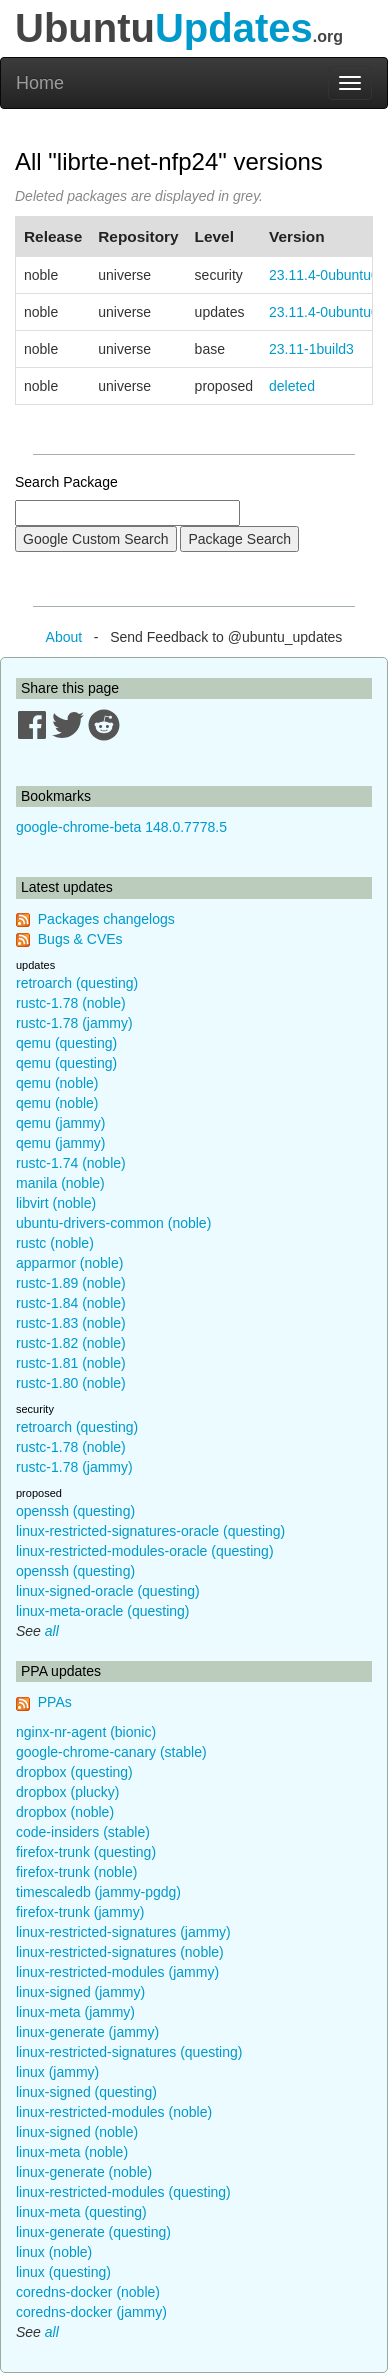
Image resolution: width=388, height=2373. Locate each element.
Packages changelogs (106, 919)
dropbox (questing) (74, 1772)
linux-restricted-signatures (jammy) (123, 1932)
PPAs (55, 1702)
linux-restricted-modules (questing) (123, 2192)
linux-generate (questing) (93, 2232)
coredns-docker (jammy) (91, 2312)
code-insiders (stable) (83, 1832)
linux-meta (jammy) (75, 2012)
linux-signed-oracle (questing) (108, 1591)
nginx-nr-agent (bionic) (86, 1732)
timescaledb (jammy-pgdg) (98, 1892)
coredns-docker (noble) (88, 2292)
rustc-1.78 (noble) (71, 1003)
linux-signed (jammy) (80, 1992)
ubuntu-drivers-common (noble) (113, 1223)
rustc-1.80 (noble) (71, 1383)
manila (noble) (60, 1183)
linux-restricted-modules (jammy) (117, 1972)
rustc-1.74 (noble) (71, 1163)
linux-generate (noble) (84, 2172)
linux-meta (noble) (72, 2152)
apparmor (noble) (69, 1263)
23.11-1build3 (311, 349)
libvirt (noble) (56, 1203)
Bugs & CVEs (80, 939)
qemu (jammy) (60, 1123)
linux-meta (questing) (81, 2212)
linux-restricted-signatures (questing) (129, 2052)
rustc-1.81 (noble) (71, 1363)
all (52, 1631)
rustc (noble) (55, 1243)
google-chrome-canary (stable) (111, 1752)
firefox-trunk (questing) (86, 1852)
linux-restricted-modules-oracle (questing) (145, 1551)
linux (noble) (54, 2252)
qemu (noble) (57, 1083)
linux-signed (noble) (77, 2132)
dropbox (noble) (65, 1812)
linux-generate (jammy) (87, 2032)
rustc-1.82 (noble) (71, 1343)
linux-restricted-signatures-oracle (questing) (150, 1531)
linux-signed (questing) (86, 2092)
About (64, 637)
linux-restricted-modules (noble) (114, 2112)
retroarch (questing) (77, 983)
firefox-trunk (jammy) (80, 1912)
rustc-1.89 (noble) (71, 1283)
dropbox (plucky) (68, 1792)
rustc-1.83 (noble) (71, 1323)
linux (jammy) (57, 2072)
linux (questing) (63, 2272)
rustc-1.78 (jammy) (74, 1023)
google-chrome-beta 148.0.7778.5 (121, 827)
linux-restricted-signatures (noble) (120, 1952)
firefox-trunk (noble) (76, 1872)
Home (40, 83)
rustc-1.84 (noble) (71, 1303)
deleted (292, 386)
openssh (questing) (75, 1511)
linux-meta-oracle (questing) (103, 1611)
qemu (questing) (66, 1043)
